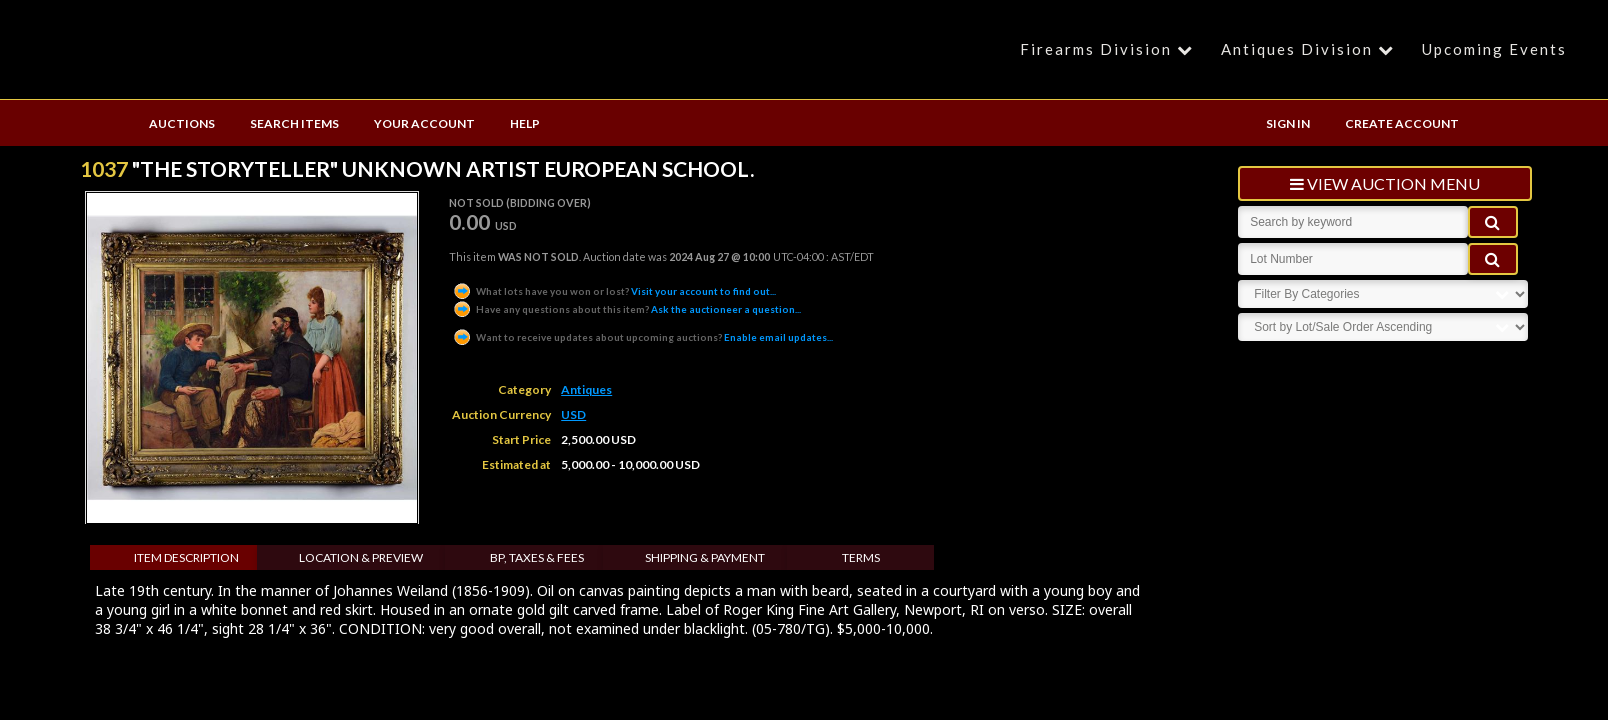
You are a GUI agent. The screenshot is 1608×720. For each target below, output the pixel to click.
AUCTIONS (182, 123)
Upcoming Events (1494, 49)
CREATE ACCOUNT (1402, 123)
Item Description (186, 557)
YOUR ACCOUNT (424, 123)
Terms (861, 557)
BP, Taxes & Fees (537, 557)
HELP (525, 123)
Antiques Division (1310, 49)
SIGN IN (1288, 123)
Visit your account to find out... (614, 291)
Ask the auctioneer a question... (626, 309)
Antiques (586, 389)
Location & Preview (361, 557)
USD (573, 414)
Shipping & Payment (705, 557)
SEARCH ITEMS (294, 123)
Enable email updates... (642, 337)
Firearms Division (1109, 49)
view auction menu (1385, 183)
